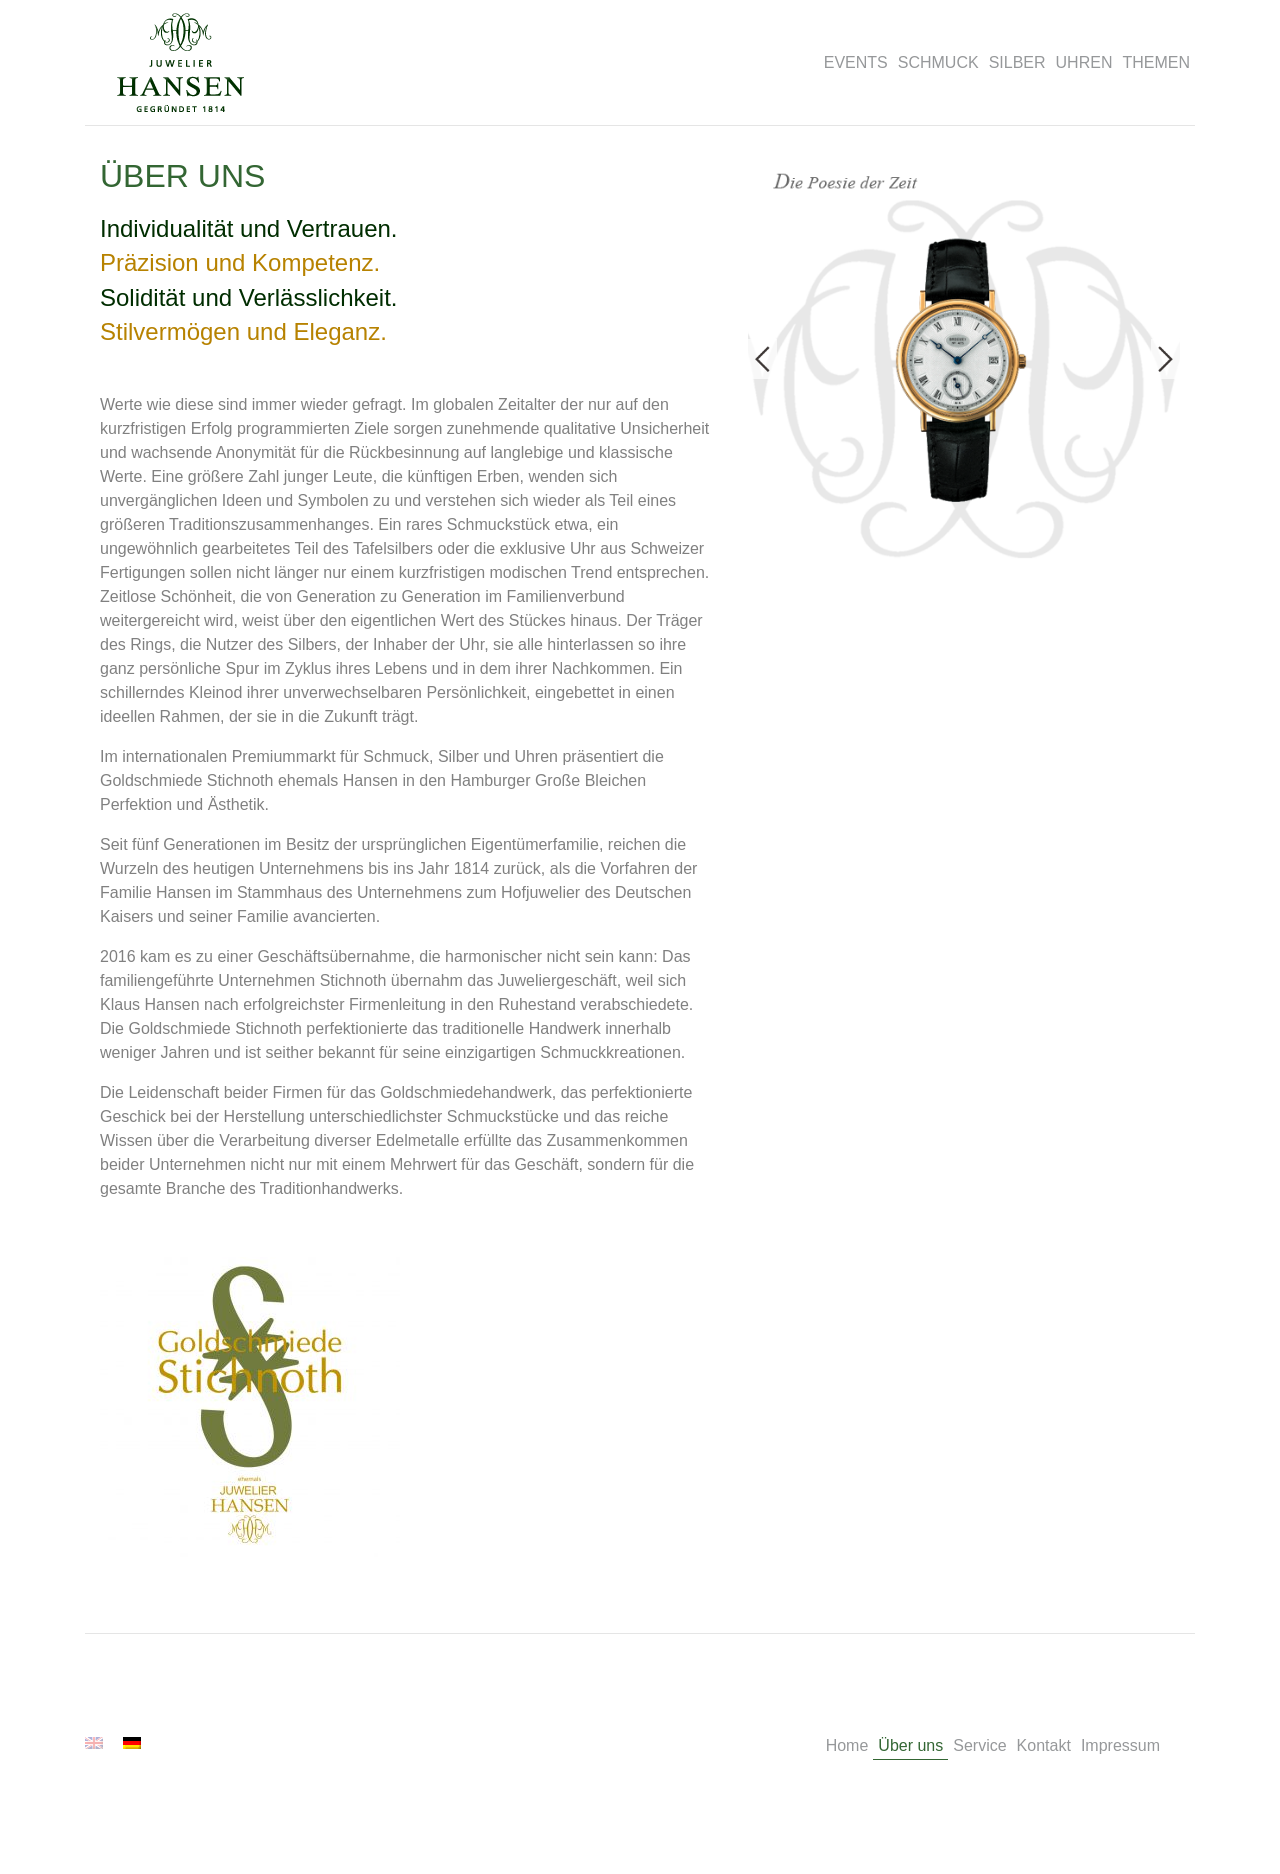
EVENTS (856, 62)
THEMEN (1156, 62)
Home (847, 1745)
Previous (762, 359)
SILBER (1017, 62)
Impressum (1120, 1745)
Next (1165, 359)
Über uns (910, 1745)
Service (979, 1745)
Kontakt (1044, 1745)
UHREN (1084, 62)
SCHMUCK (938, 62)
